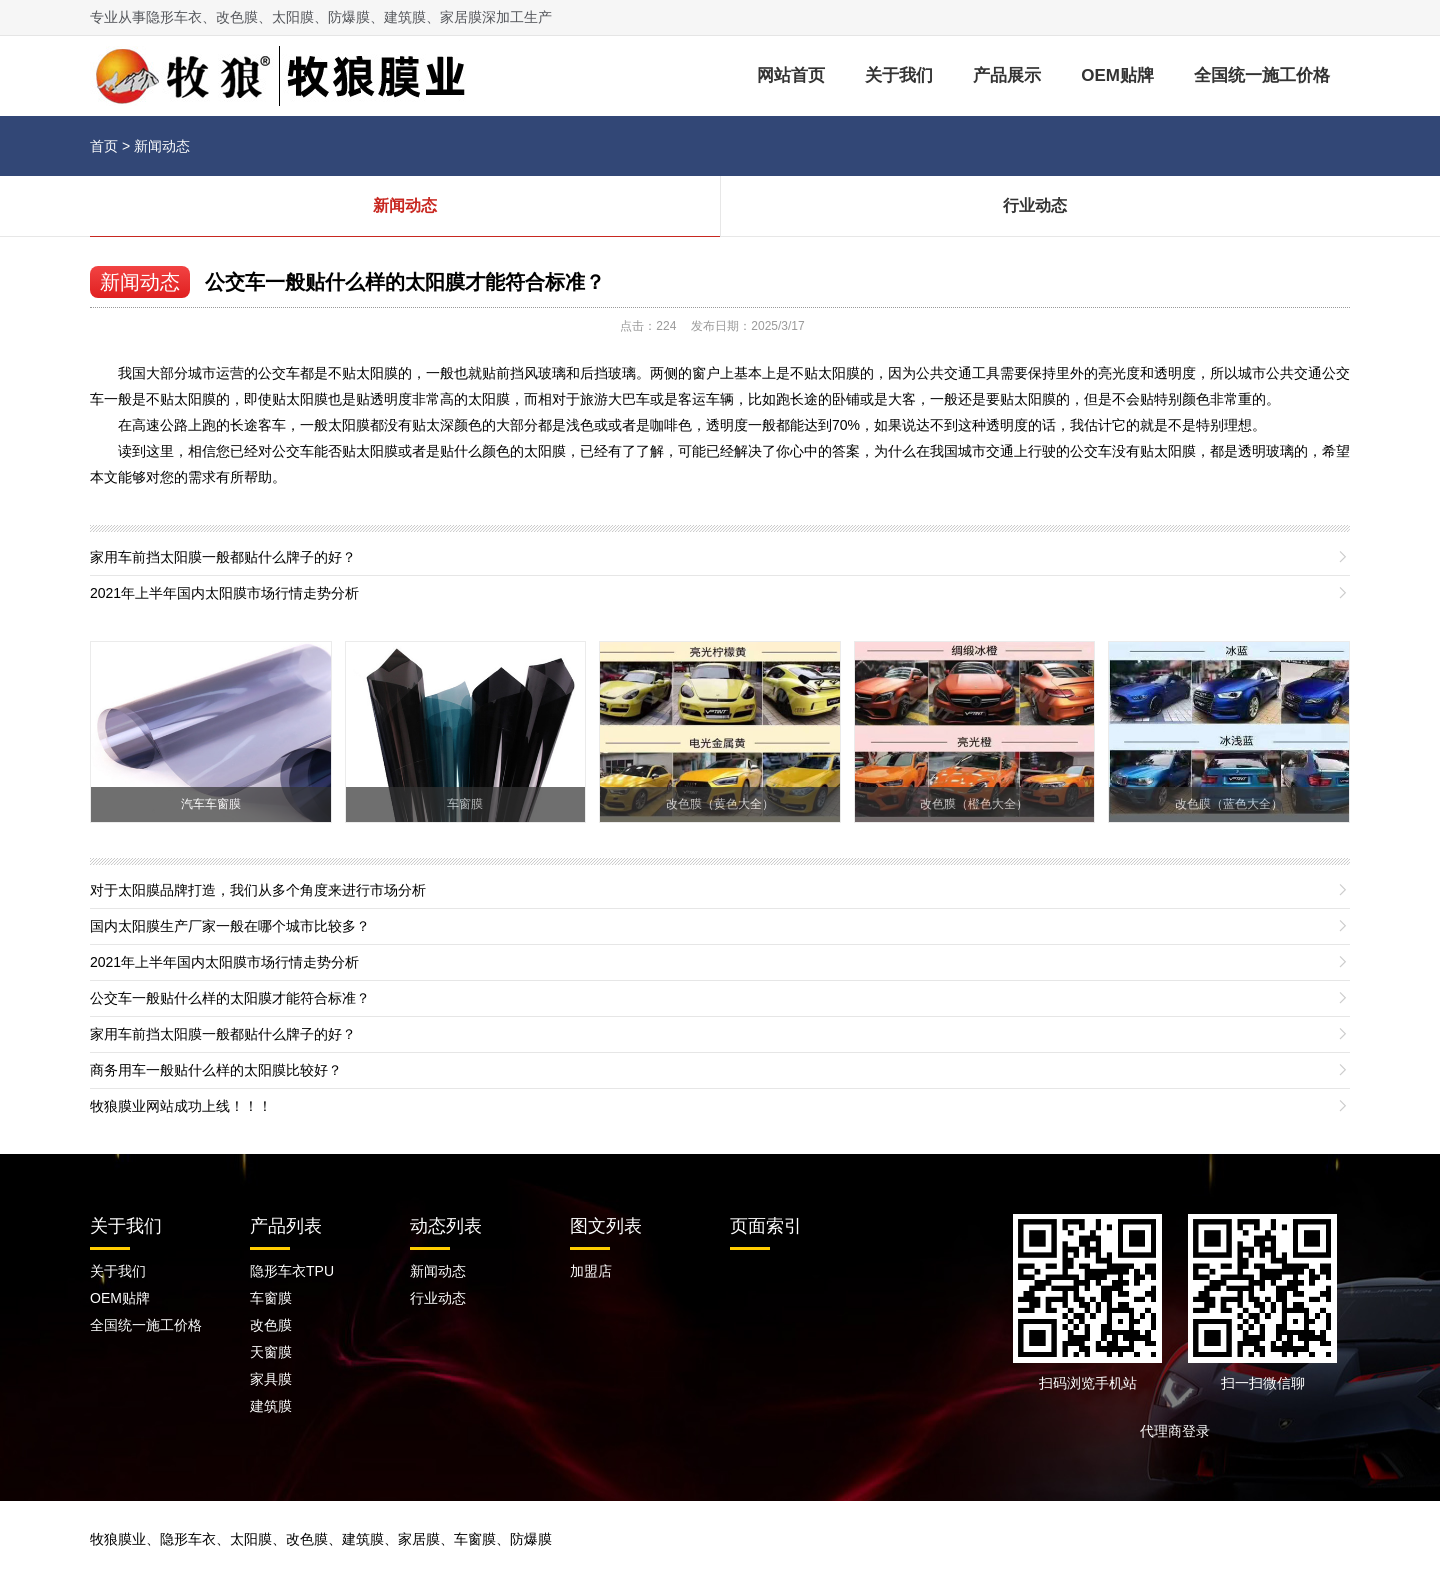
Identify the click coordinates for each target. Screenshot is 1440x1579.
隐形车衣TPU (292, 1271)
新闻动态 (162, 146)
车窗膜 (271, 1298)
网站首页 (791, 75)
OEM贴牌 (1117, 75)
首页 (104, 146)
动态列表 (446, 1226)
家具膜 (271, 1379)
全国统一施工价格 (1262, 75)
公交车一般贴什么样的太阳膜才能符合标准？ (405, 282)
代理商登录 (1182, 1431)
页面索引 (766, 1226)
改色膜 (271, 1325)
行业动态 (1035, 205)
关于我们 (899, 75)
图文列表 (606, 1226)
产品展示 (1007, 75)
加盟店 (591, 1271)
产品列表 (286, 1226)
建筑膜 (271, 1406)
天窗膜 (271, 1352)
